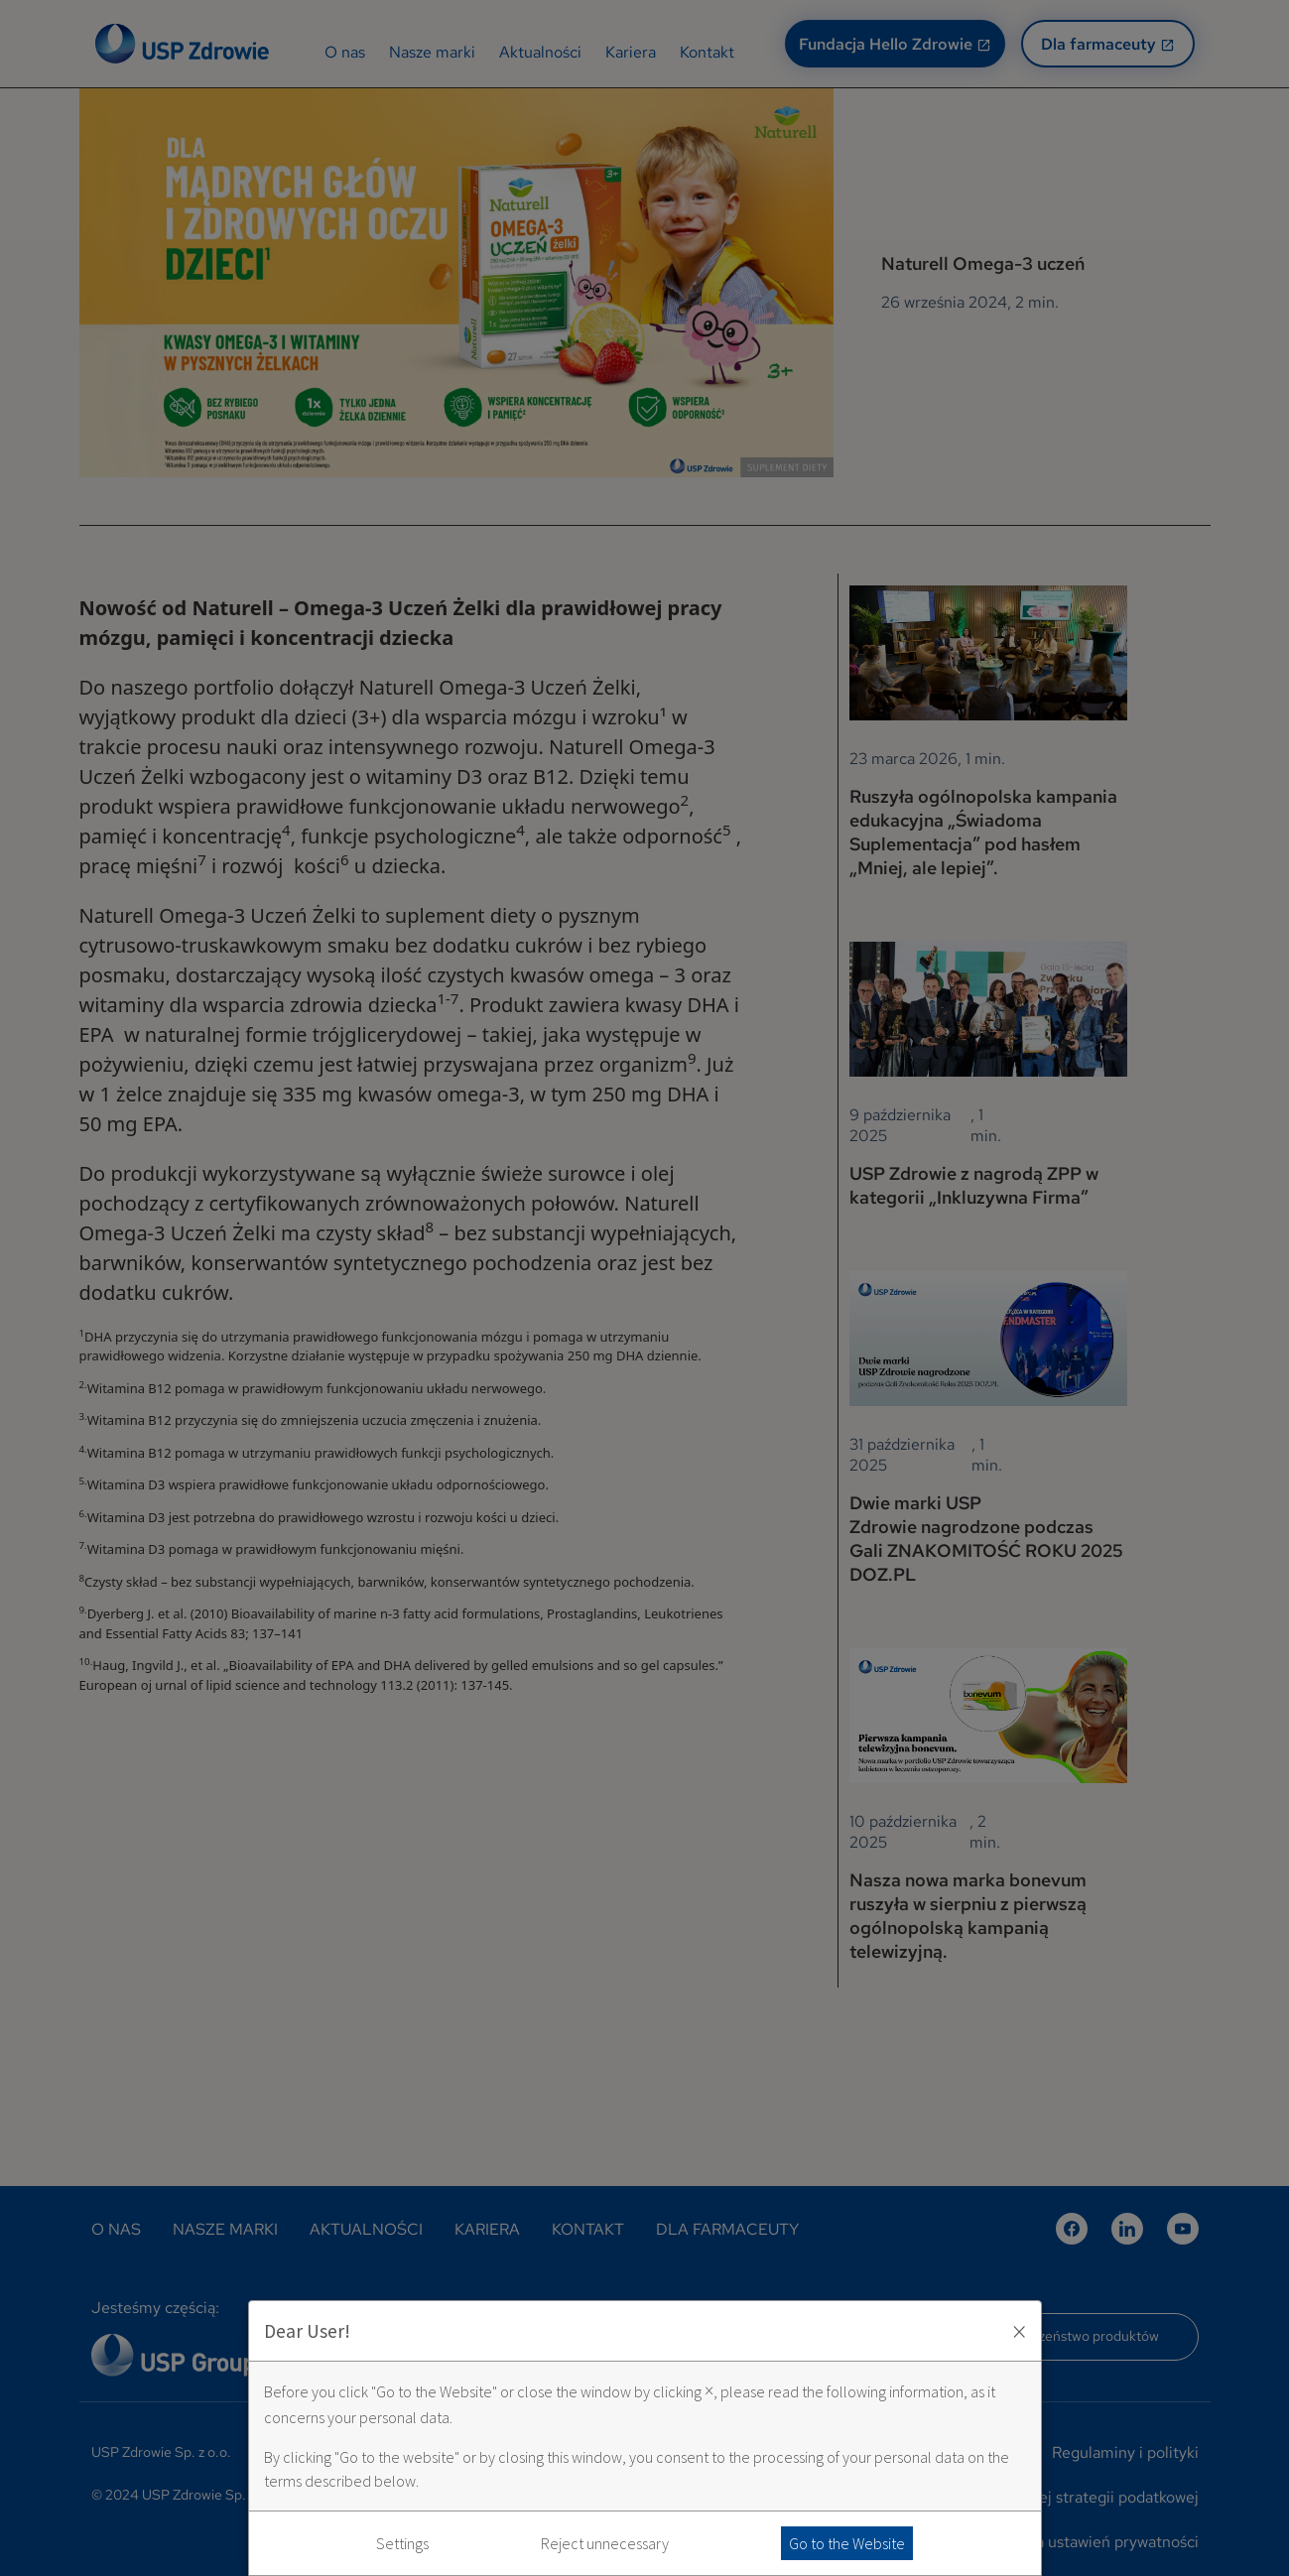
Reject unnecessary (605, 2543)
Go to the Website (847, 2543)
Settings (402, 2543)
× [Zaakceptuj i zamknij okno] (1019, 2331)
